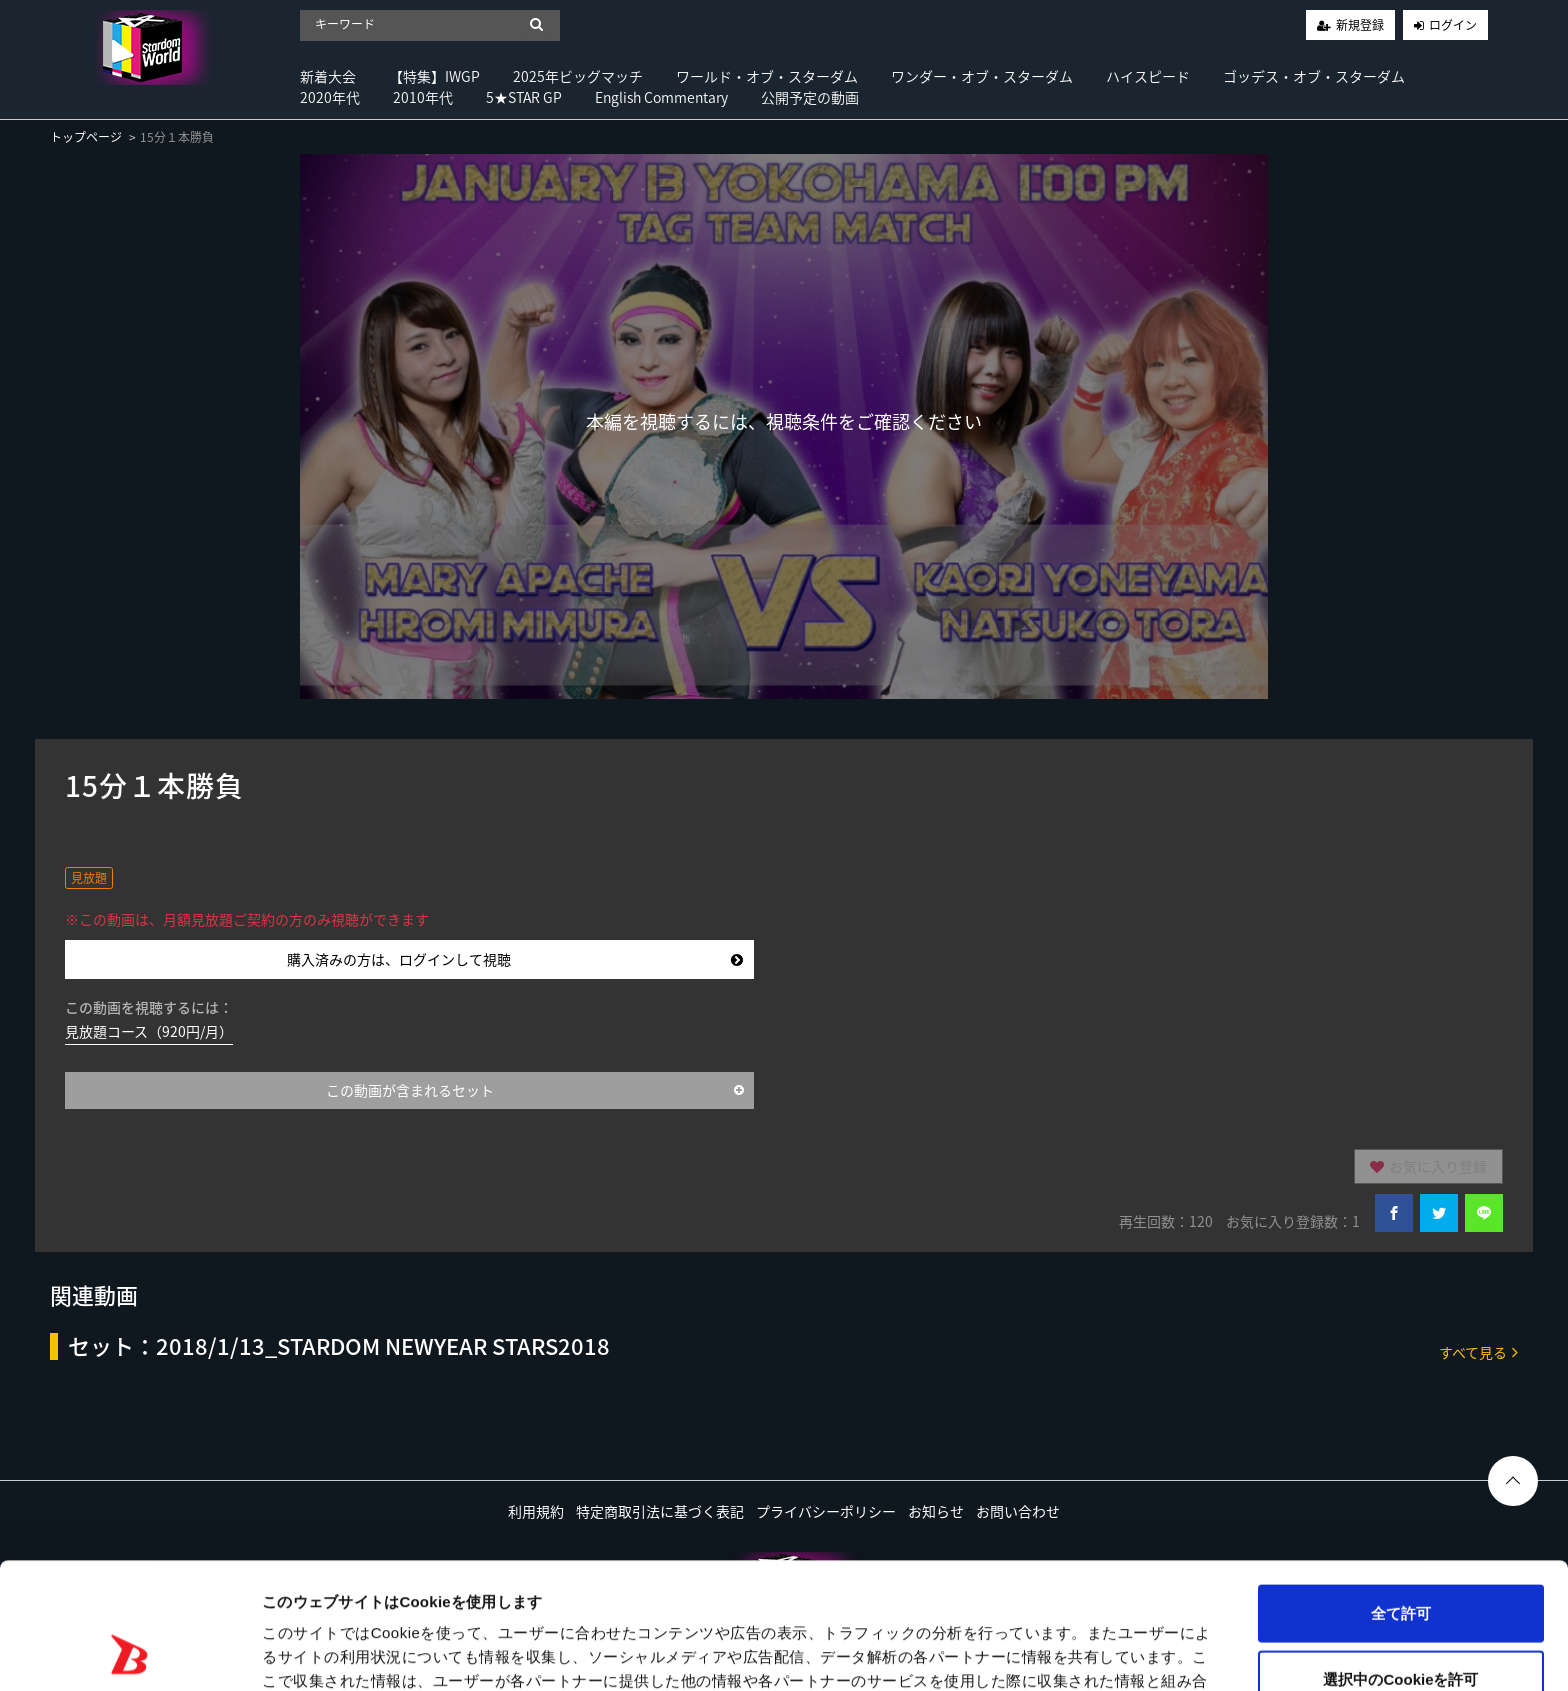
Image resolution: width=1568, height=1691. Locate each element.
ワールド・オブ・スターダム (767, 76)
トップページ (86, 137)
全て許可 (1401, 1494)
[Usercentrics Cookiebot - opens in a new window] (129, 1652)
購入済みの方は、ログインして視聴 (515, 959)
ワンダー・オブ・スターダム (982, 76)
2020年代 (330, 97)
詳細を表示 (965, 1651)
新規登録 (1360, 25)
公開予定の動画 (810, 97)
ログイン (1453, 25)
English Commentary (661, 97)
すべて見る (1478, 1351)
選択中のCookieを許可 (1400, 1560)
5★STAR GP (524, 97)
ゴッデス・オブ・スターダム (1314, 76)
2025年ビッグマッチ (578, 76)
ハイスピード (1148, 76)
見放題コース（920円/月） (149, 1031)
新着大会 (328, 76)
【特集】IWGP (434, 76)
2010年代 (423, 97)
